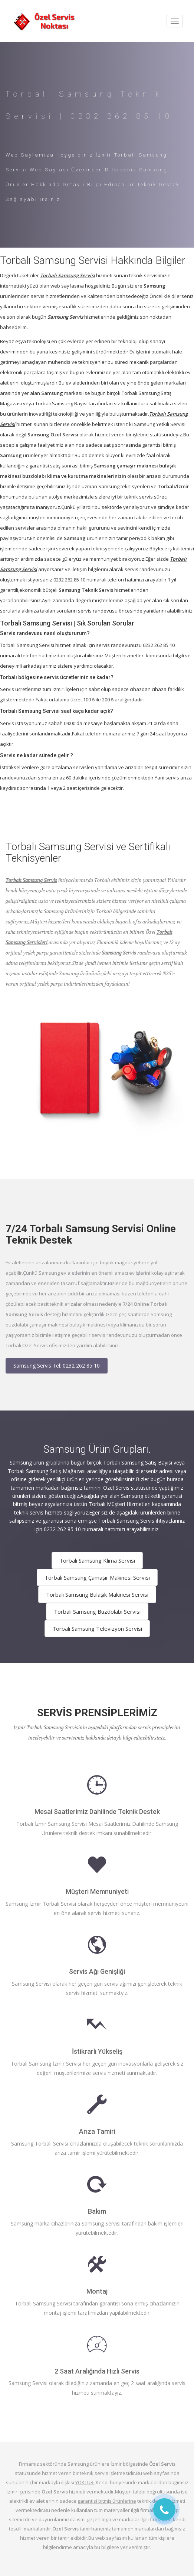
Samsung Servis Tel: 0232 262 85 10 (56, 1365)
